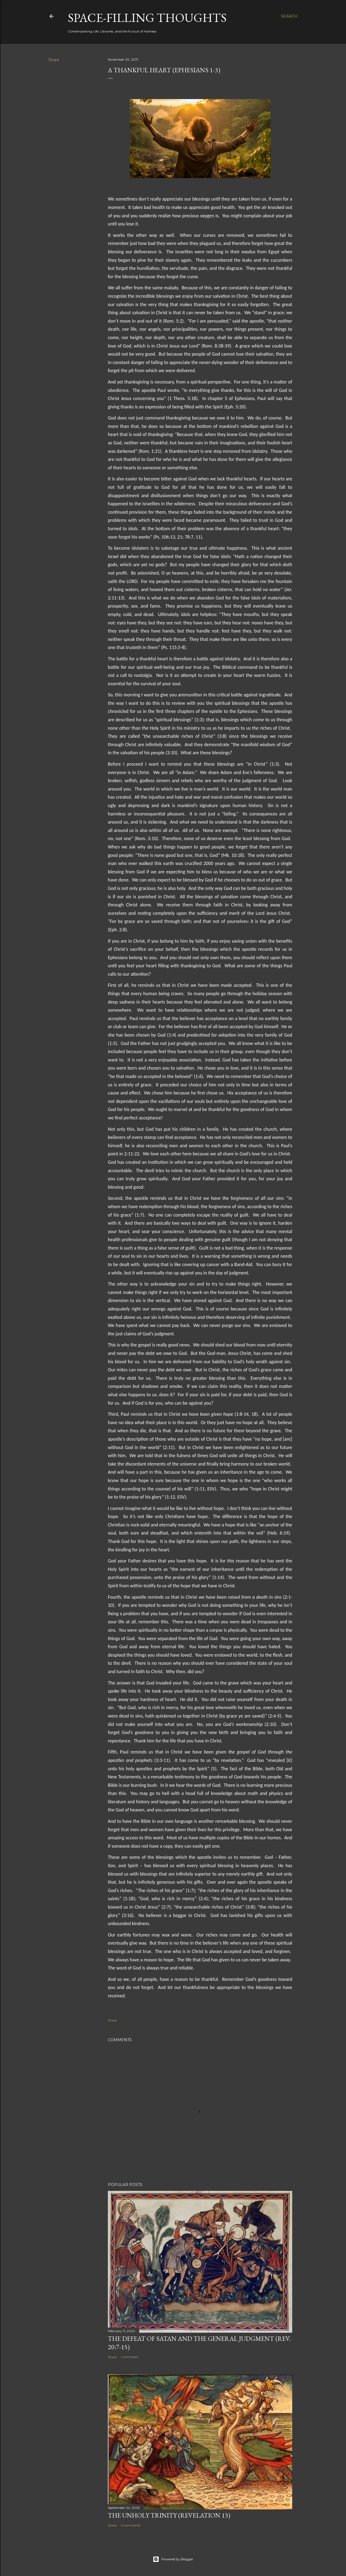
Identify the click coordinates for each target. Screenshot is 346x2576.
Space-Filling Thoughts (147, 17)
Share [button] (53, 59)
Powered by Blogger (173, 2559)
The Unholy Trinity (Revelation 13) (169, 2515)
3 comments (131, 2525)
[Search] (289, 16)
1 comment (129, 2357)
